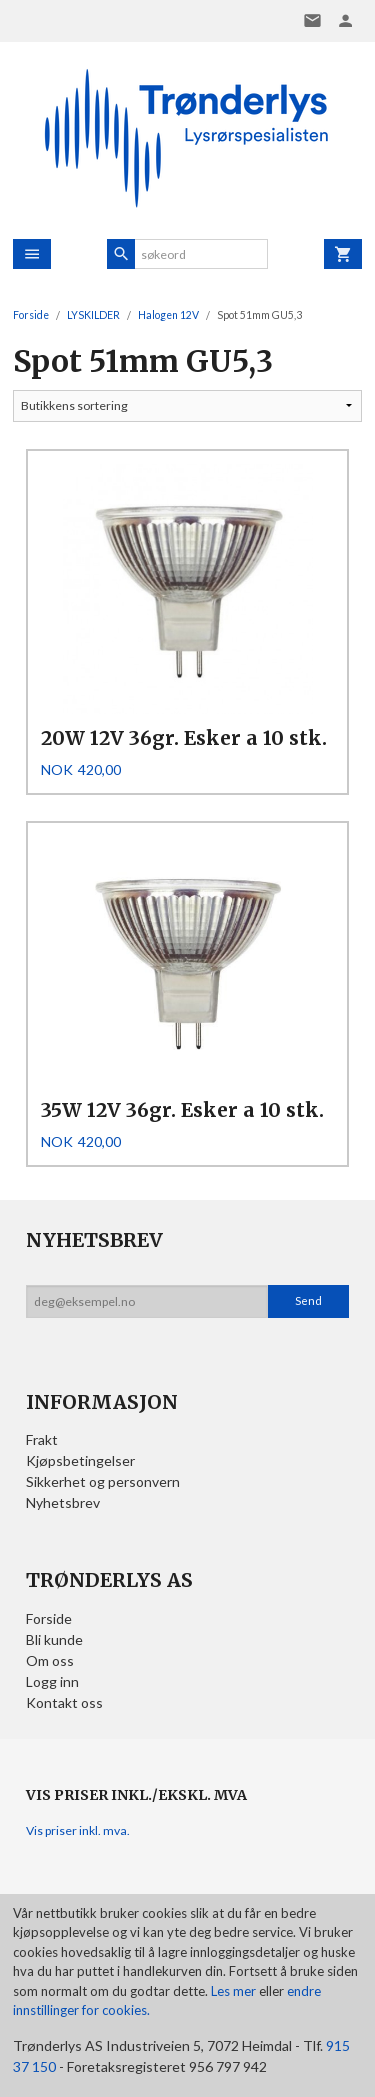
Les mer (235, 1991)
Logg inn (52, 1681)
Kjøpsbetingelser (80, 1460)
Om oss (50, 1660)
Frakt (42, 1439)
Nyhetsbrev (63, 1502)
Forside (31, 315)
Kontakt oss (64, 1702)
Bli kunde (54, 1639)
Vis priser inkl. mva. (78, 1830)
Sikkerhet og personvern (103, 1481)
